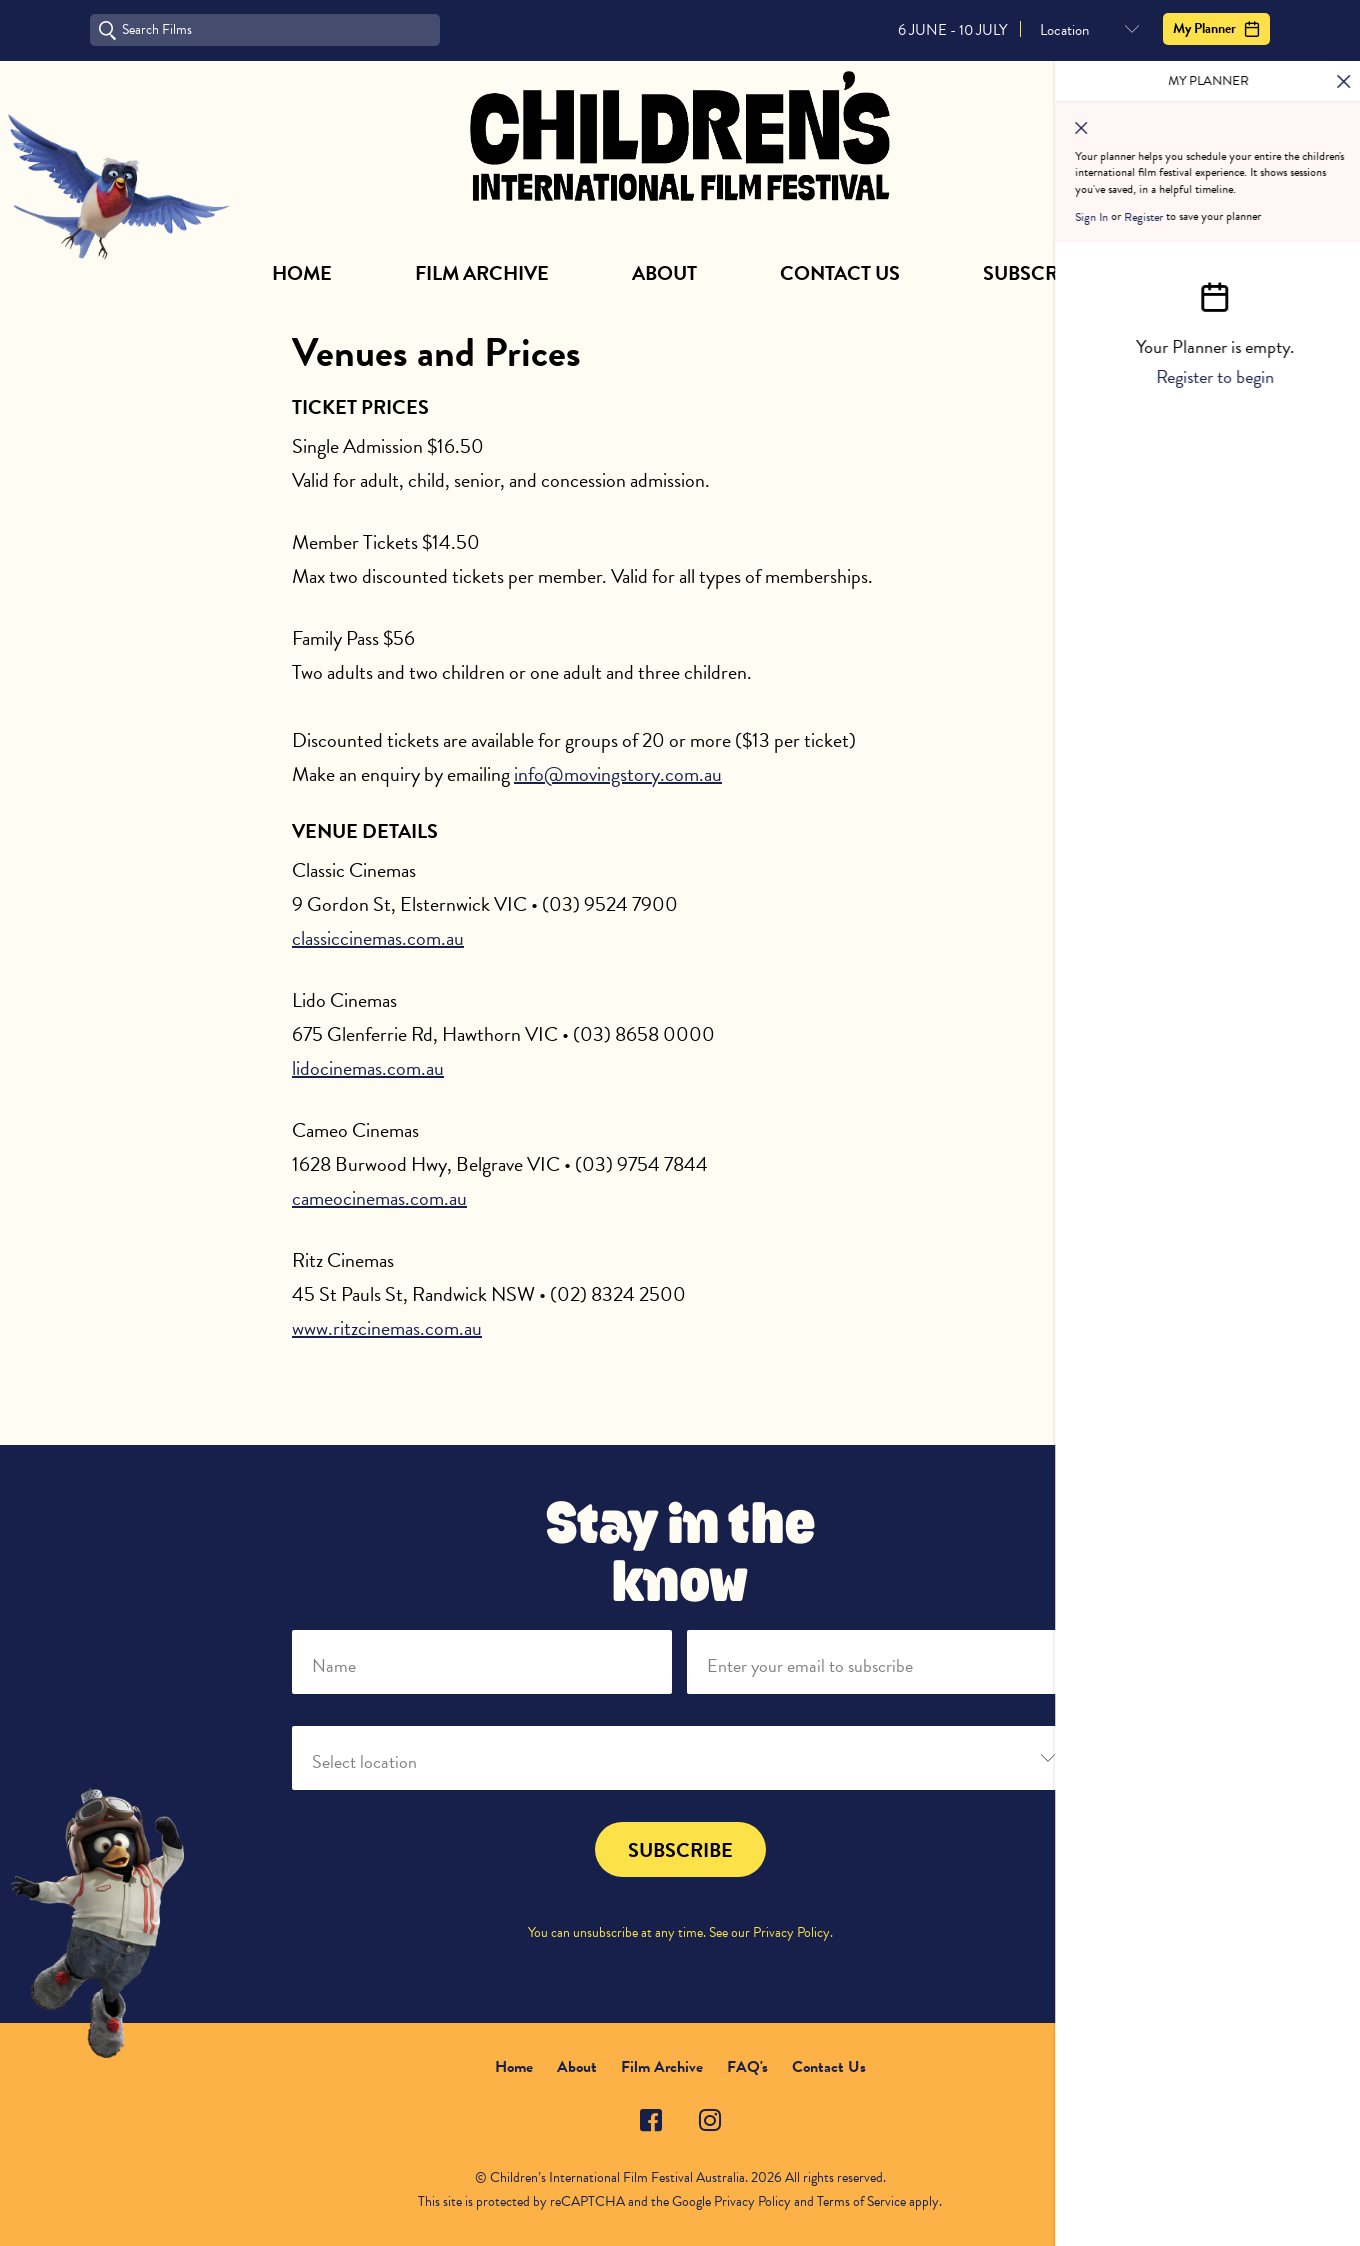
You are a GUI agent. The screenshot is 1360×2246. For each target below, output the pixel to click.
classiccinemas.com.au (378, 938)
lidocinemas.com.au (368, 1068)
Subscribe (1035, 273)
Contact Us (840, 273)
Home (302, 273)
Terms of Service (861, 2201)
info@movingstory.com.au (618, 774)
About (664, 273)
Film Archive (482, 273)
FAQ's (747, 2067)
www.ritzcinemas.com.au (387, 1328)
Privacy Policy (791, 1932)
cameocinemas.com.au (379, 1198)
